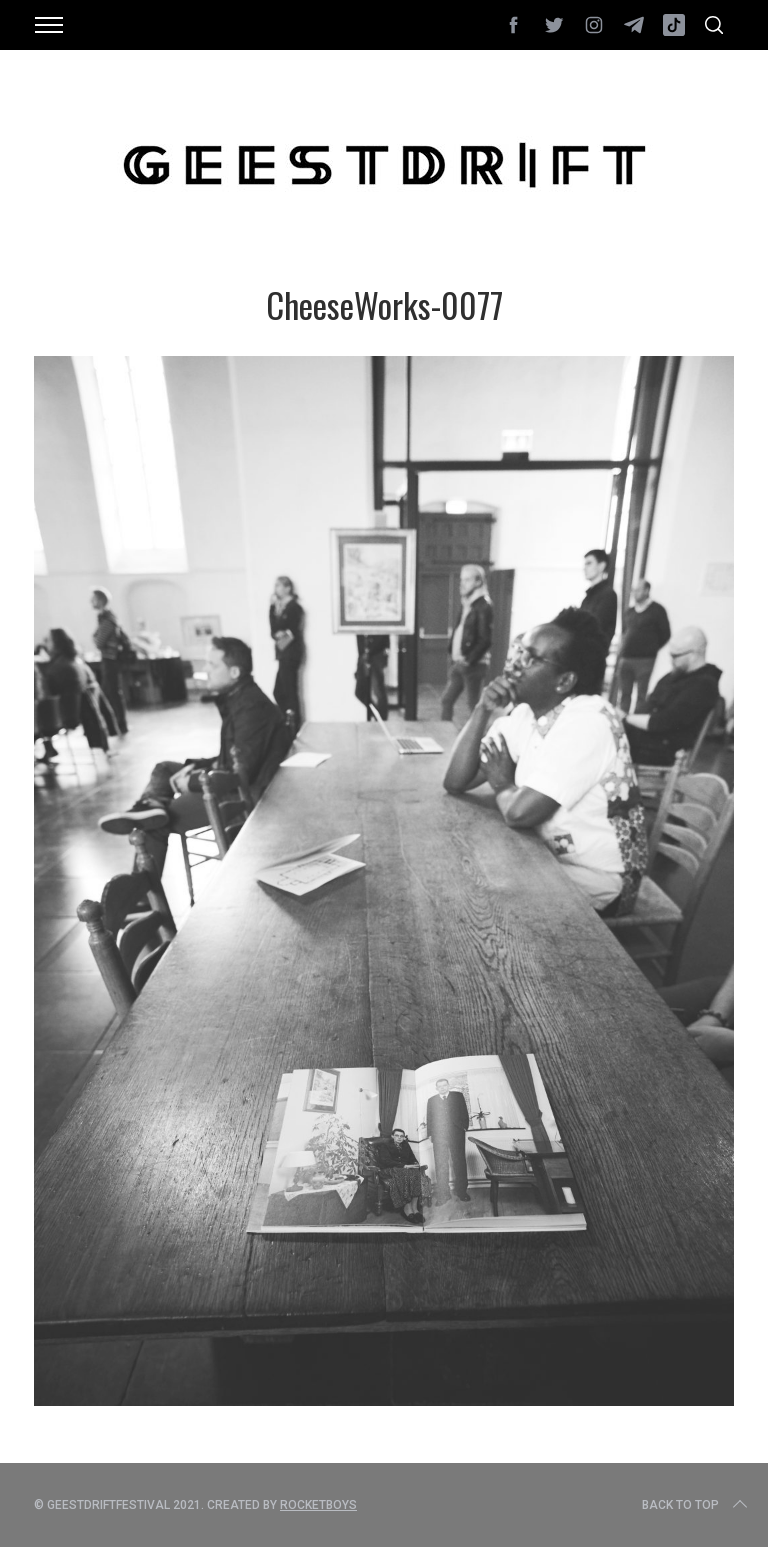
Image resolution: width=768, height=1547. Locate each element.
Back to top (696, 1505)
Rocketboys (318, 1505)
